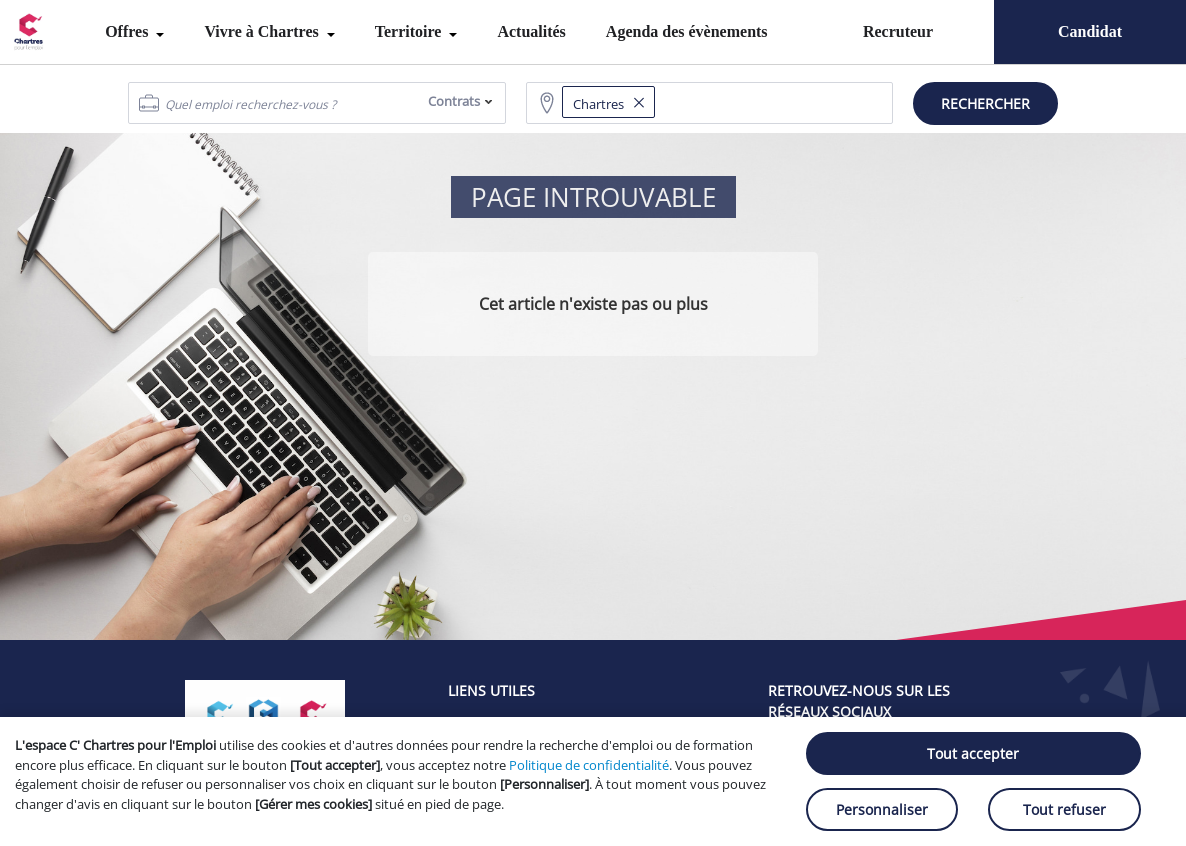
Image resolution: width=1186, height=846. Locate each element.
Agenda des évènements (687, 31)
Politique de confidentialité (589, 765)
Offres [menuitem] (128, 31)
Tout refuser (1064, 809)
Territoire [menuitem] (410, 31)
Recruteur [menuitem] (898, 31)
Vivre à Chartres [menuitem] (263, 31)
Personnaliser (882, 809)
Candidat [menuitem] (1090, 31)
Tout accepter (973, 753)
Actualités (531, 31)
